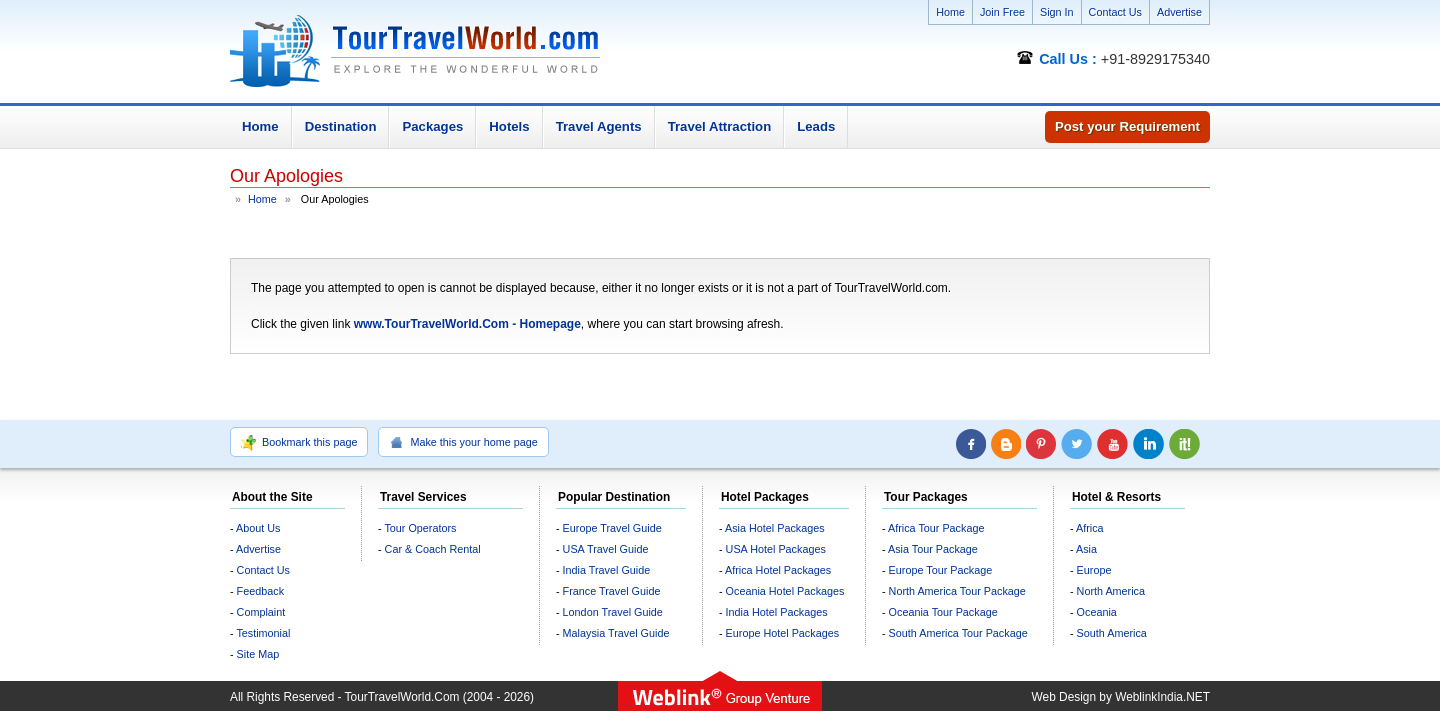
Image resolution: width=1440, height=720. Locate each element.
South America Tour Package (958, 633)
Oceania (1097, 612)
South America (1112, 633)
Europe (1094, 570)
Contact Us (1115, 12)
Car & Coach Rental (433, 549)
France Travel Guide (612, 591)
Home (950, 12)
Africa (1090, 528)
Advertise (1179, 12)
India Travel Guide (607, 570)
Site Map (258, 654)
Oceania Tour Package (943, 612)
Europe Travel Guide (612, 528)
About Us (258, 528)
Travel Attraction (720, 126)
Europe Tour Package (941, 570)
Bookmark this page (299, 443)
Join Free (1002, 12)
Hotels (509, 126)
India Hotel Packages (777, 612)
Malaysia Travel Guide (616, 633)
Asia (1086, 549)
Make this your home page (463, 443)
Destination (341, 126)
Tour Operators (420, 528)
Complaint (261, 612)
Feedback (260, 591)
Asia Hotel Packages (775, 528)
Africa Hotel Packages (778, 570)
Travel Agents (599, 126)
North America (1111, 591)
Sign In (1057, 12)
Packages (432, 126)
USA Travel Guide (606, 549)
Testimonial (263, 633)
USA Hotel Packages (776, 549)
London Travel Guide (613, 612)
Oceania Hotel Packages (785, 591)
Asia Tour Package (933, 549)
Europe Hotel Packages (782, 633)
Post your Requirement (1127, 126)
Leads (816, 126)
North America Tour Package (957, 591)
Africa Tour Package (936, 528)
